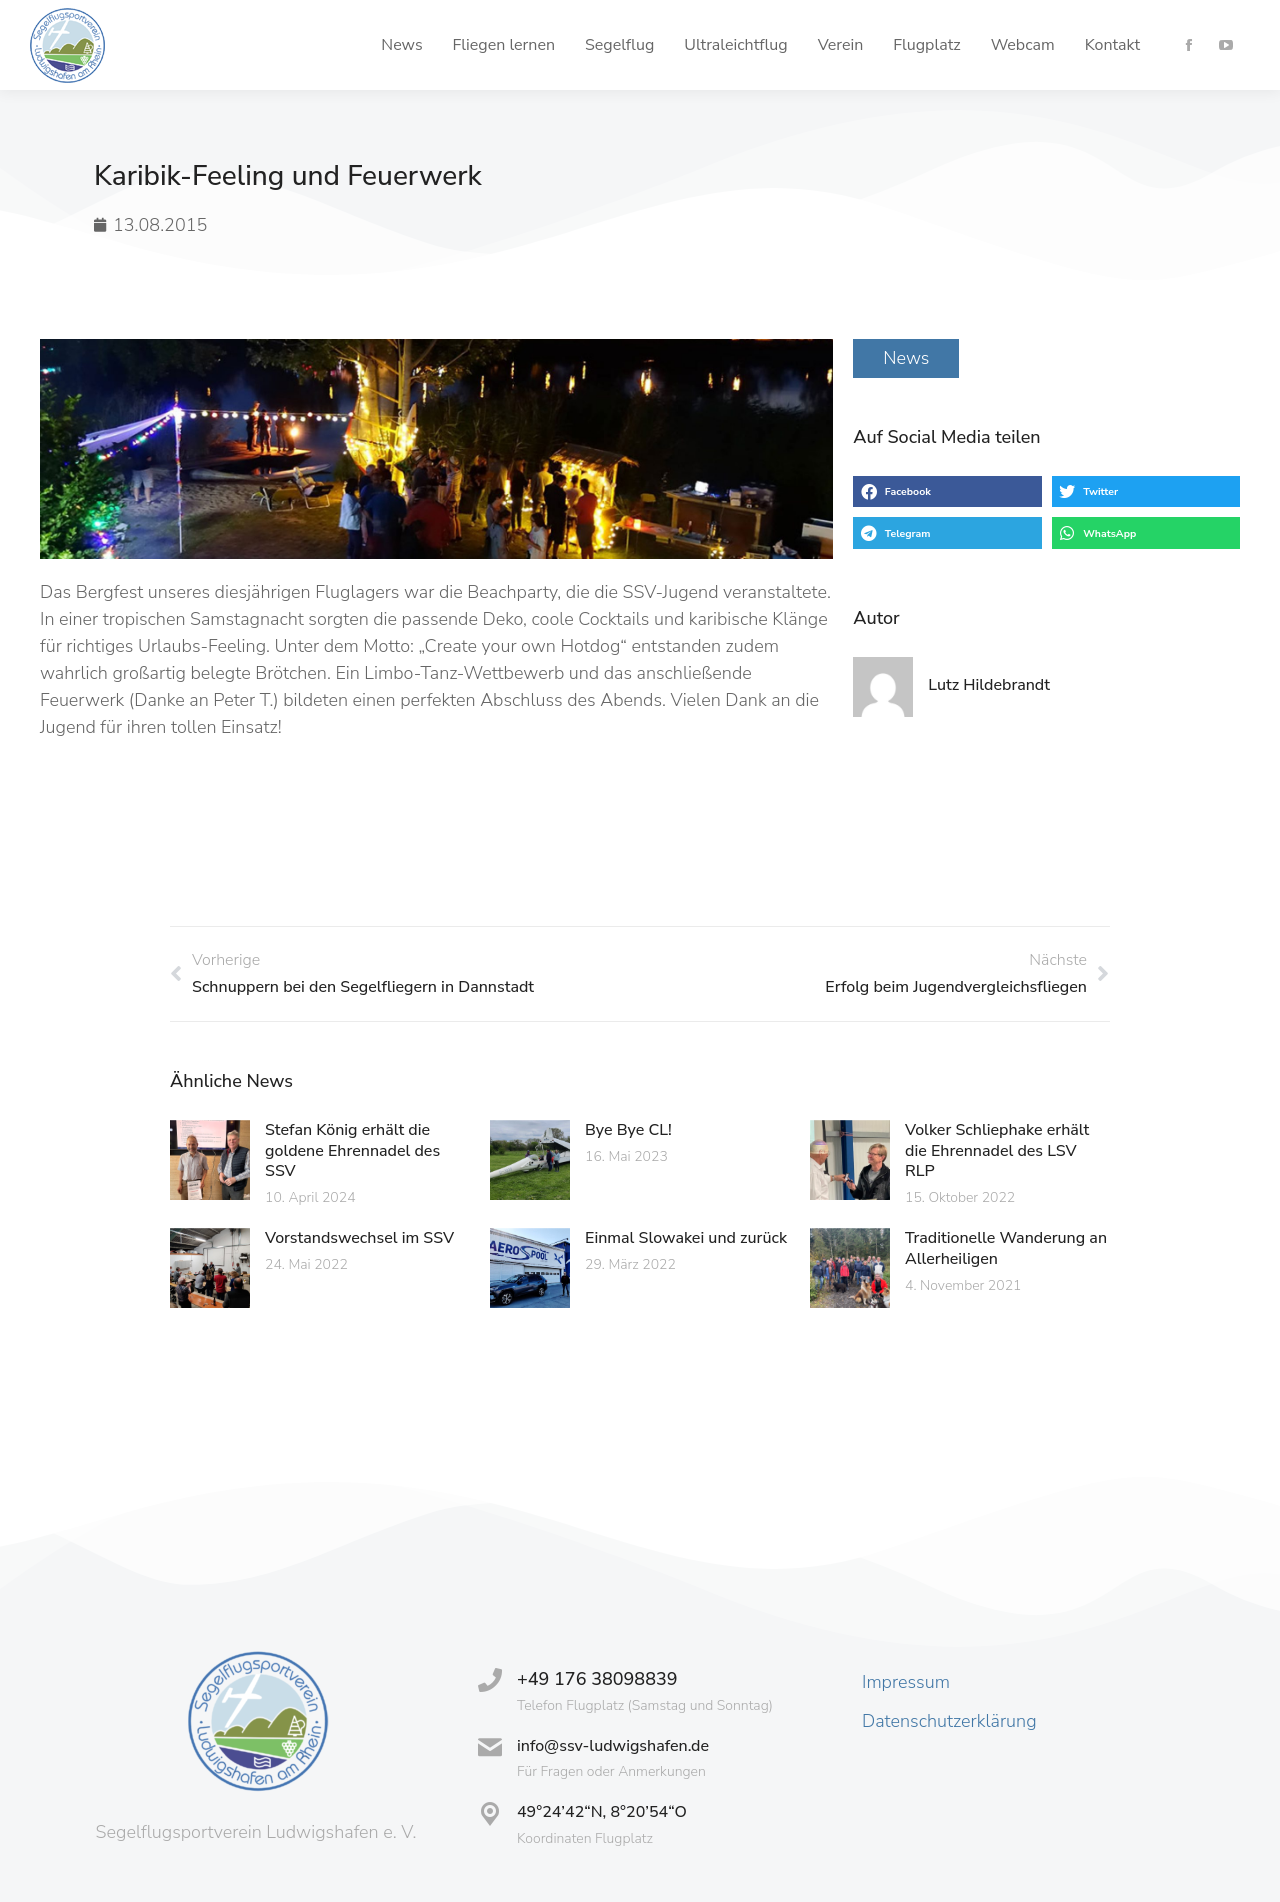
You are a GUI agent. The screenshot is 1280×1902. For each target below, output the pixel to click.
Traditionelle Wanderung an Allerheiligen (1006, 1248)
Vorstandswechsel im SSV (359, 1238)
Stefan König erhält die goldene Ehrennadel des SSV (352, 1151)
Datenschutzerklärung (949, 1721)
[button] (947, 492)
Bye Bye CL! (628, 1130)
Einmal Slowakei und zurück (686, 1238)
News (906, 358)
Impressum (906, 1682)
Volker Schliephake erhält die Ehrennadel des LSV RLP (997, 1151)
